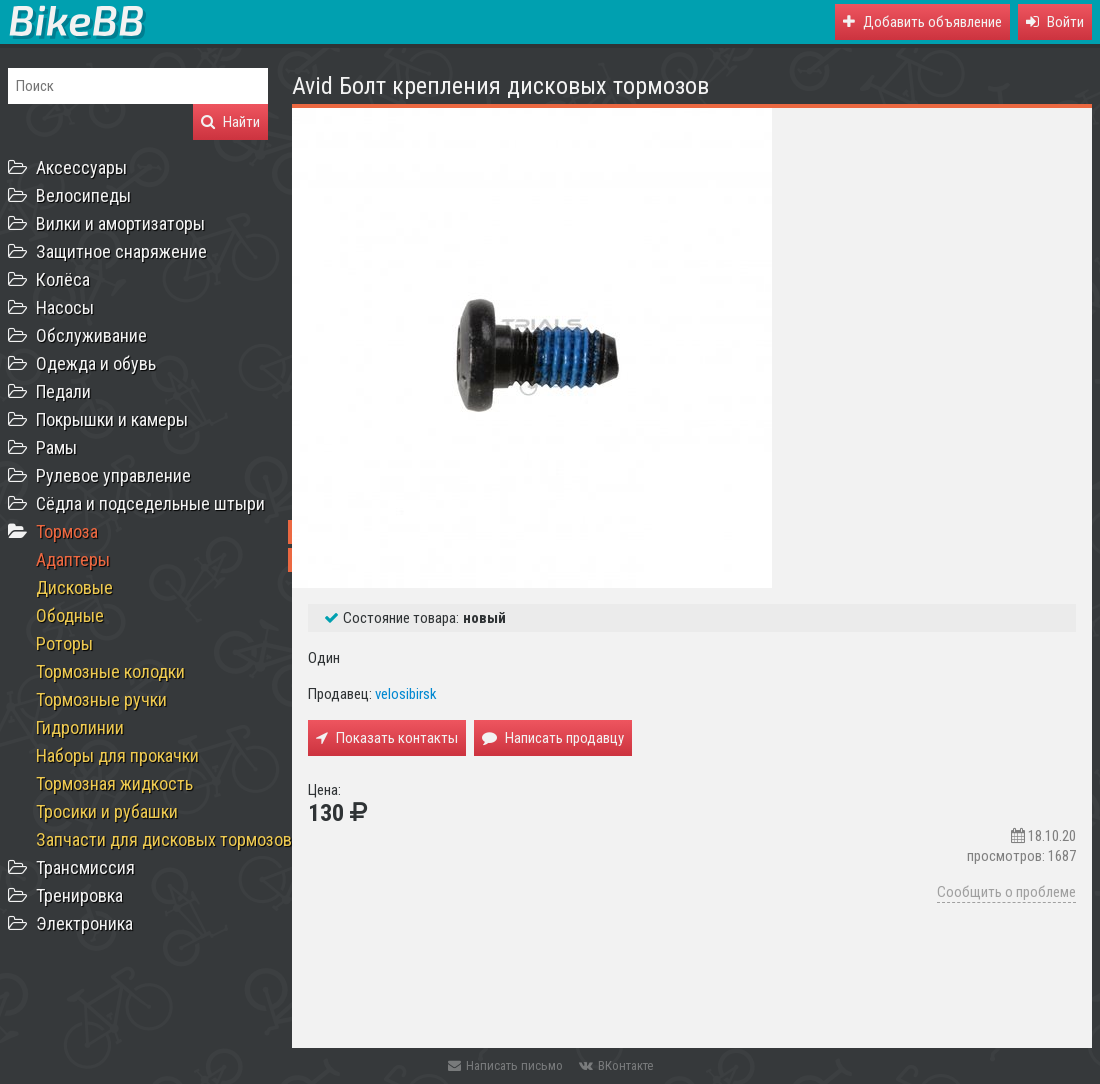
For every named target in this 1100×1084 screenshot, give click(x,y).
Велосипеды (83, 195)
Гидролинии (80, 727)
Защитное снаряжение (121, 251)
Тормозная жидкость (114, 783)
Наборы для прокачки (117, 755)
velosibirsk (406, 694)
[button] (1055, 22)
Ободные (70, 615)
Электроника (84, 923)
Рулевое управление (113, 475)
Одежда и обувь (96, 363)
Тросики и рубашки (107, 811)
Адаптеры (73, 559)
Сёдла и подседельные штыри (150, 503)
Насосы (65, 307)
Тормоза (67, 531)
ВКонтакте (616, 1065)
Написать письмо (505, 1065)
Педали (63, 391)
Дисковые (74, 587)
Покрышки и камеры (112, 419)
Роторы (64, 643)
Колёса (63, 279)
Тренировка (79, 895)
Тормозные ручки (101, 699)
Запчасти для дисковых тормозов (164, 839)
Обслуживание (91, 335)
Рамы (56, 447)
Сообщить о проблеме (1006, 892)
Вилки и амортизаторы (120, 223)
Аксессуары (81, 167)
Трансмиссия (85, 867)
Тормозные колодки (110, 671)
